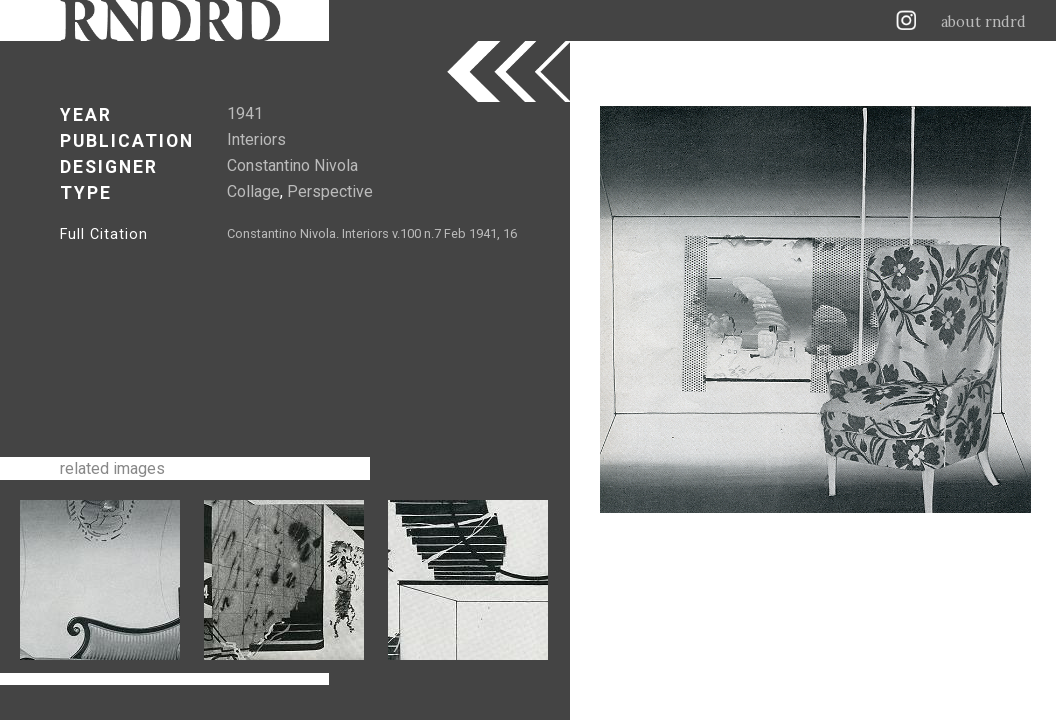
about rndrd (983, 22)
